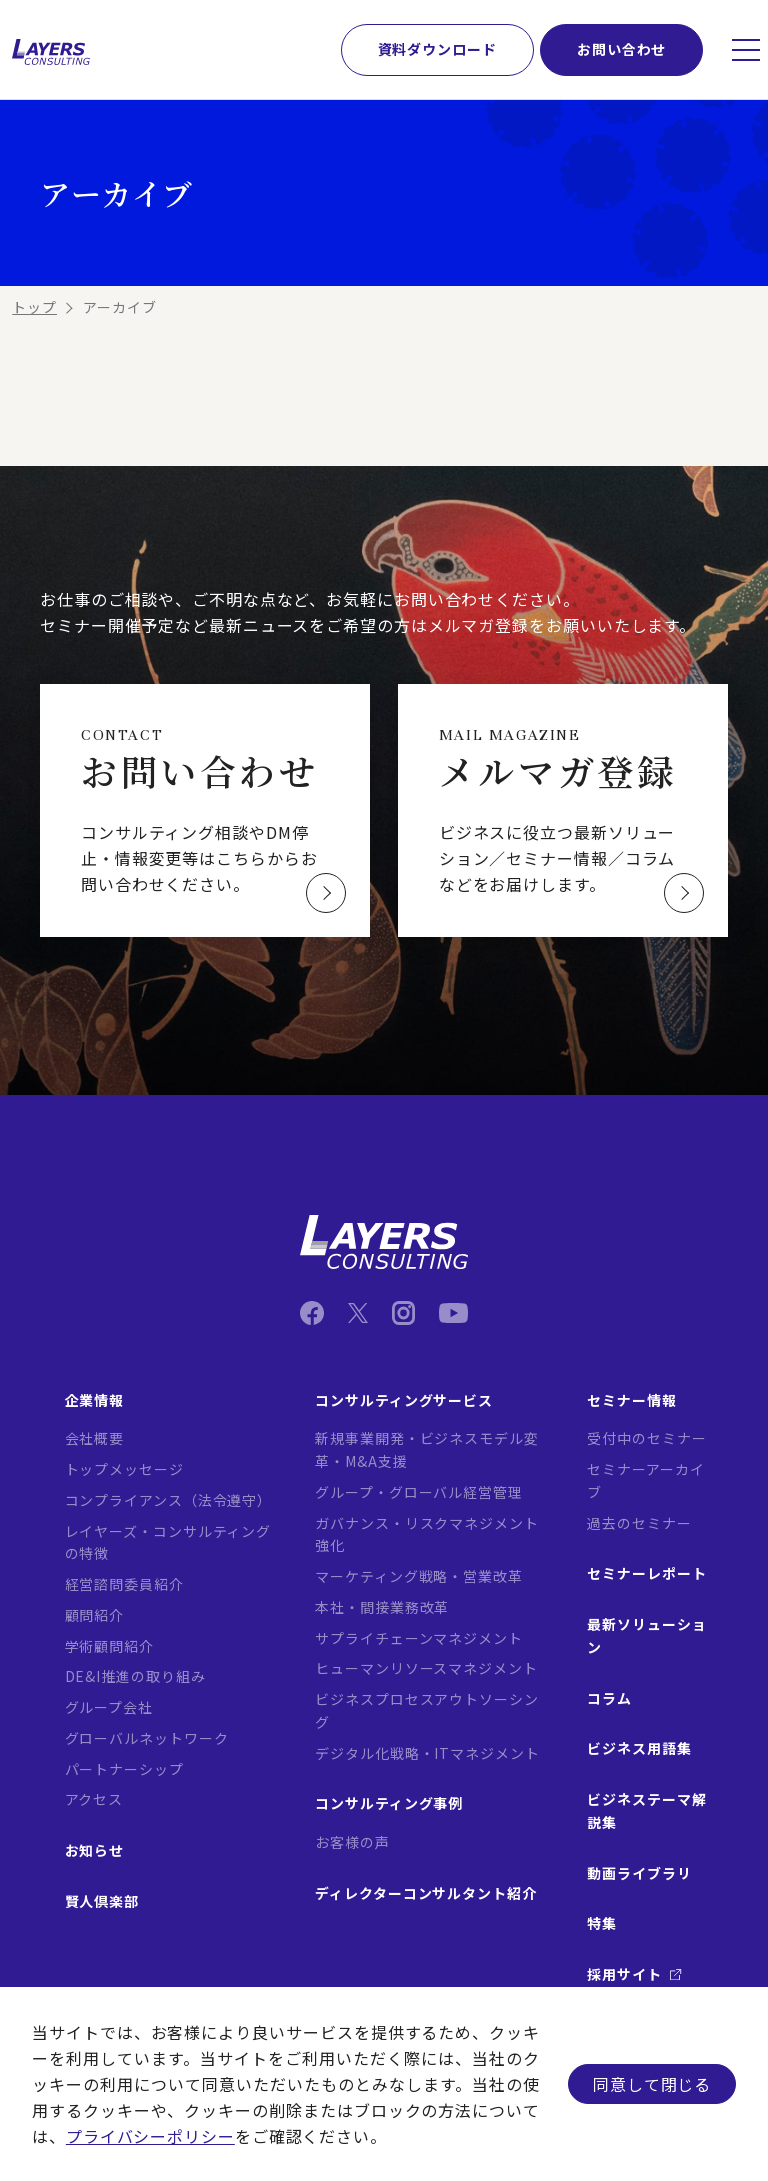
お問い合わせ (621, 49)
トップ (34, 307)
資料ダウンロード (437, 49)
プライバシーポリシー (150, 2136)
